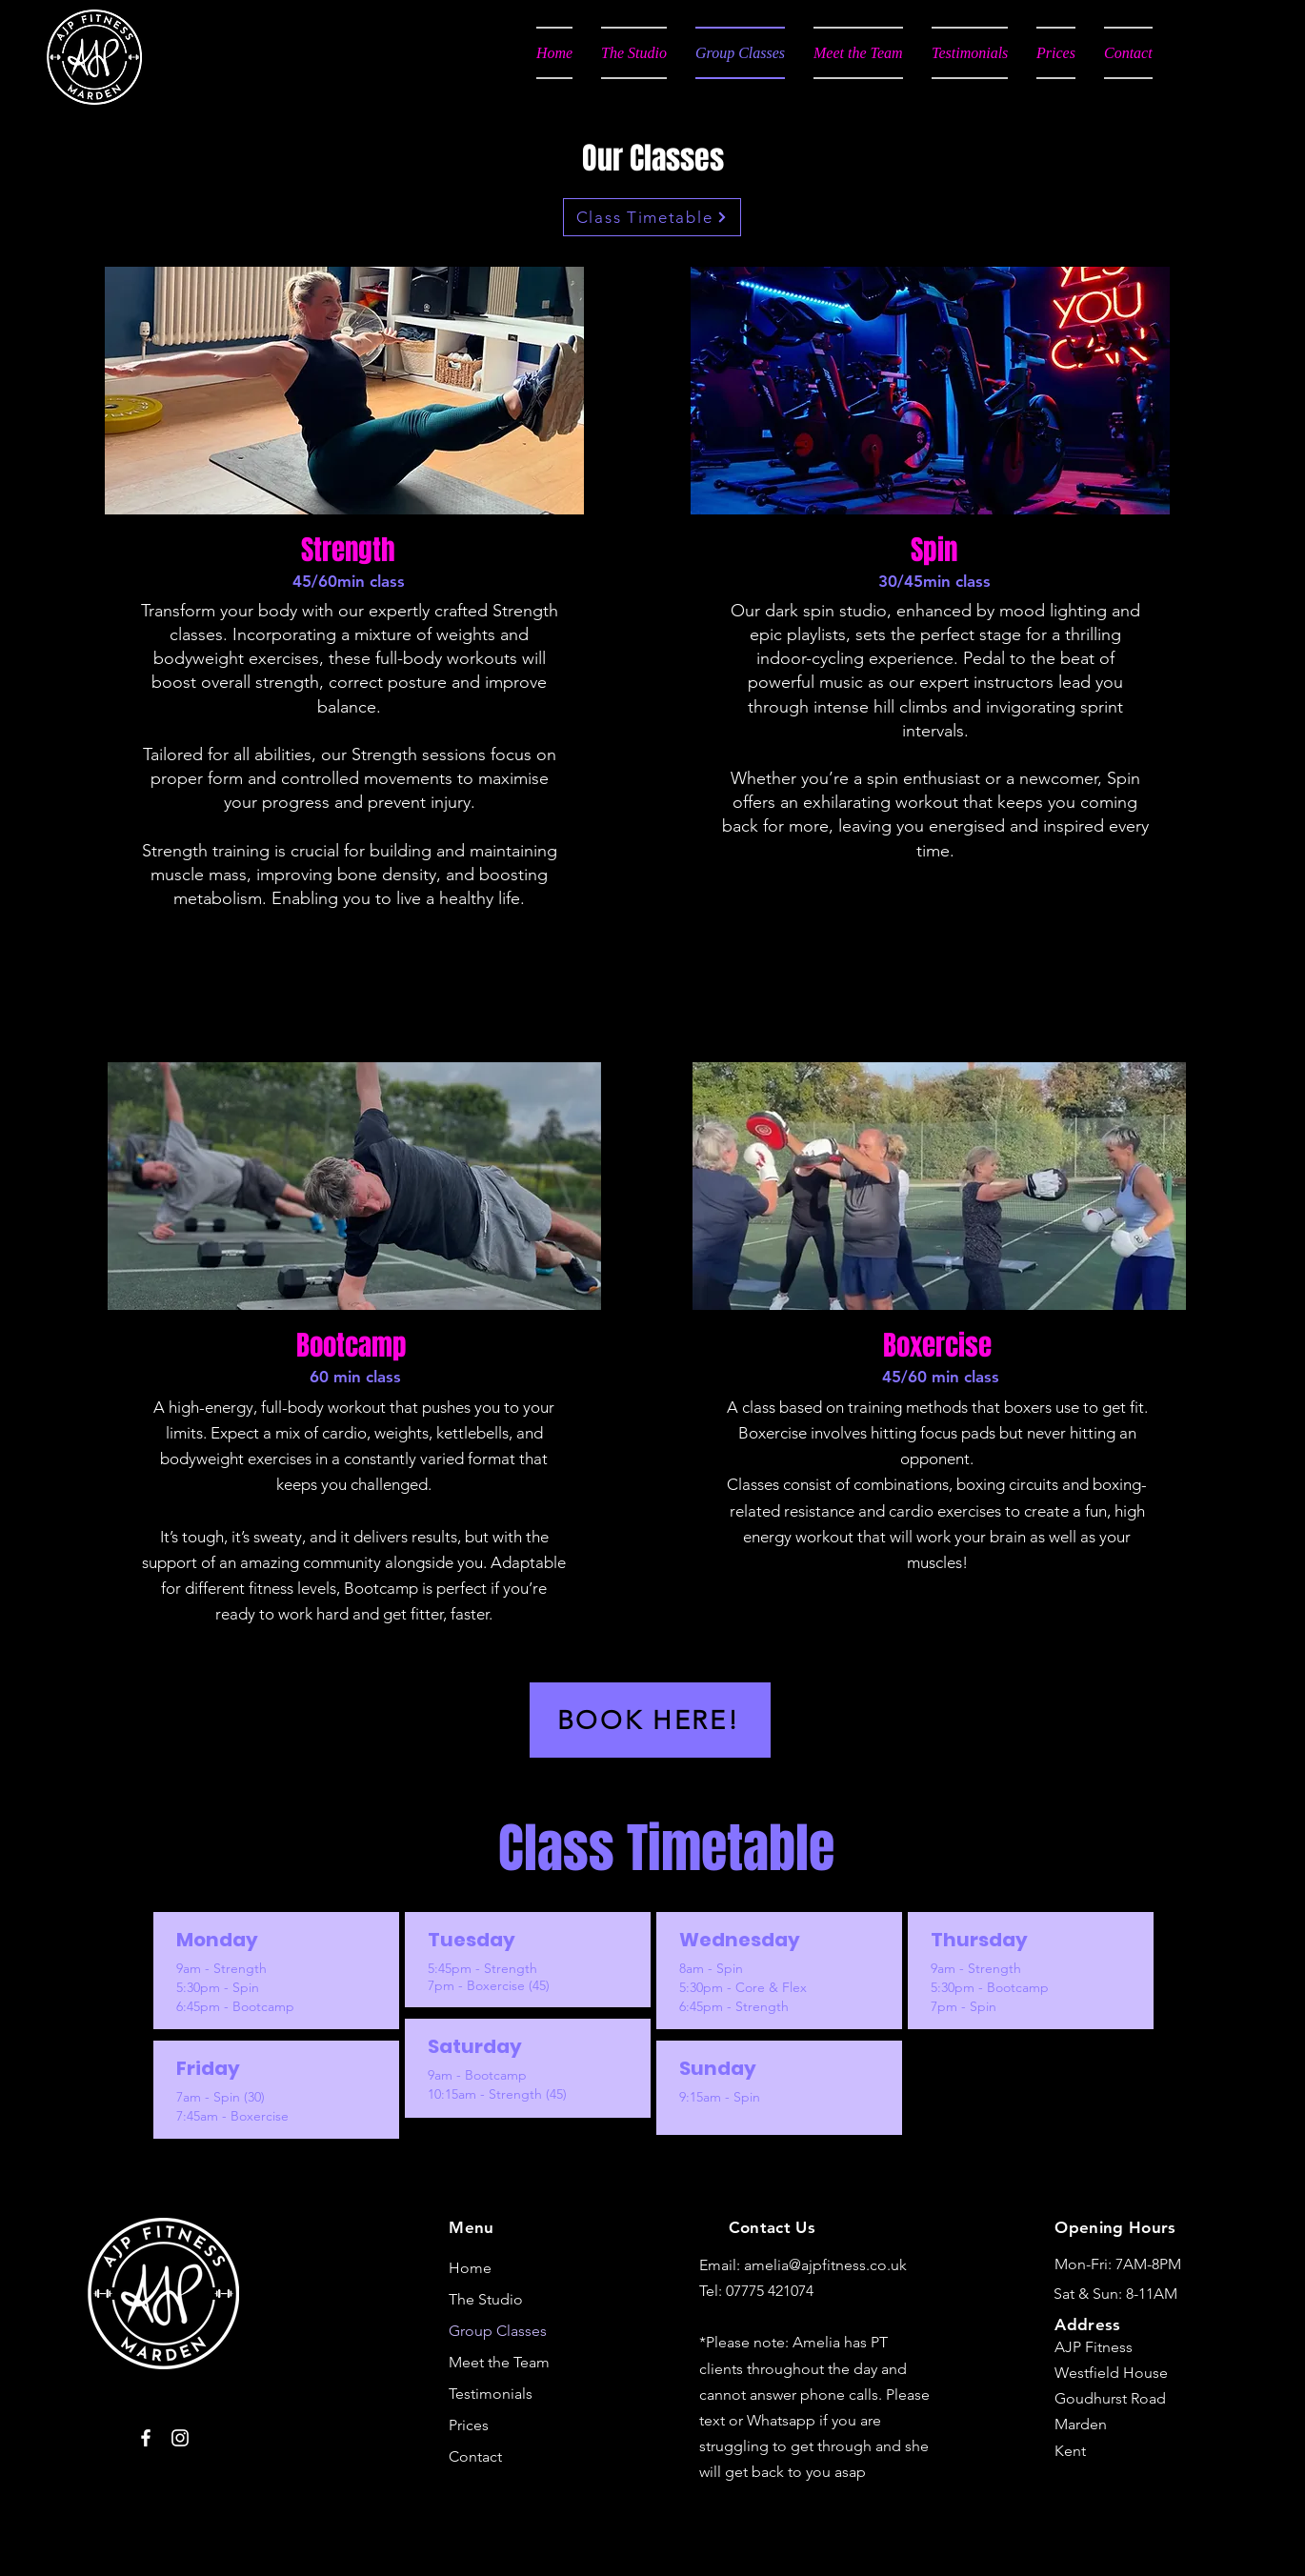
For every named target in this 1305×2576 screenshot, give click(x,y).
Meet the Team (499, 2362)
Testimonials (490, 2394)
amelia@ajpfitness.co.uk (825, 2265)
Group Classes (498, 2331)
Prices (469, 2425)
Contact (475, 2456)
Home (470, 2268)
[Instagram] (180, 2437)
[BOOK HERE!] (650, 1720)
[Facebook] (145, 2437)
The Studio (486, 2299)
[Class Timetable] (652, 217)
